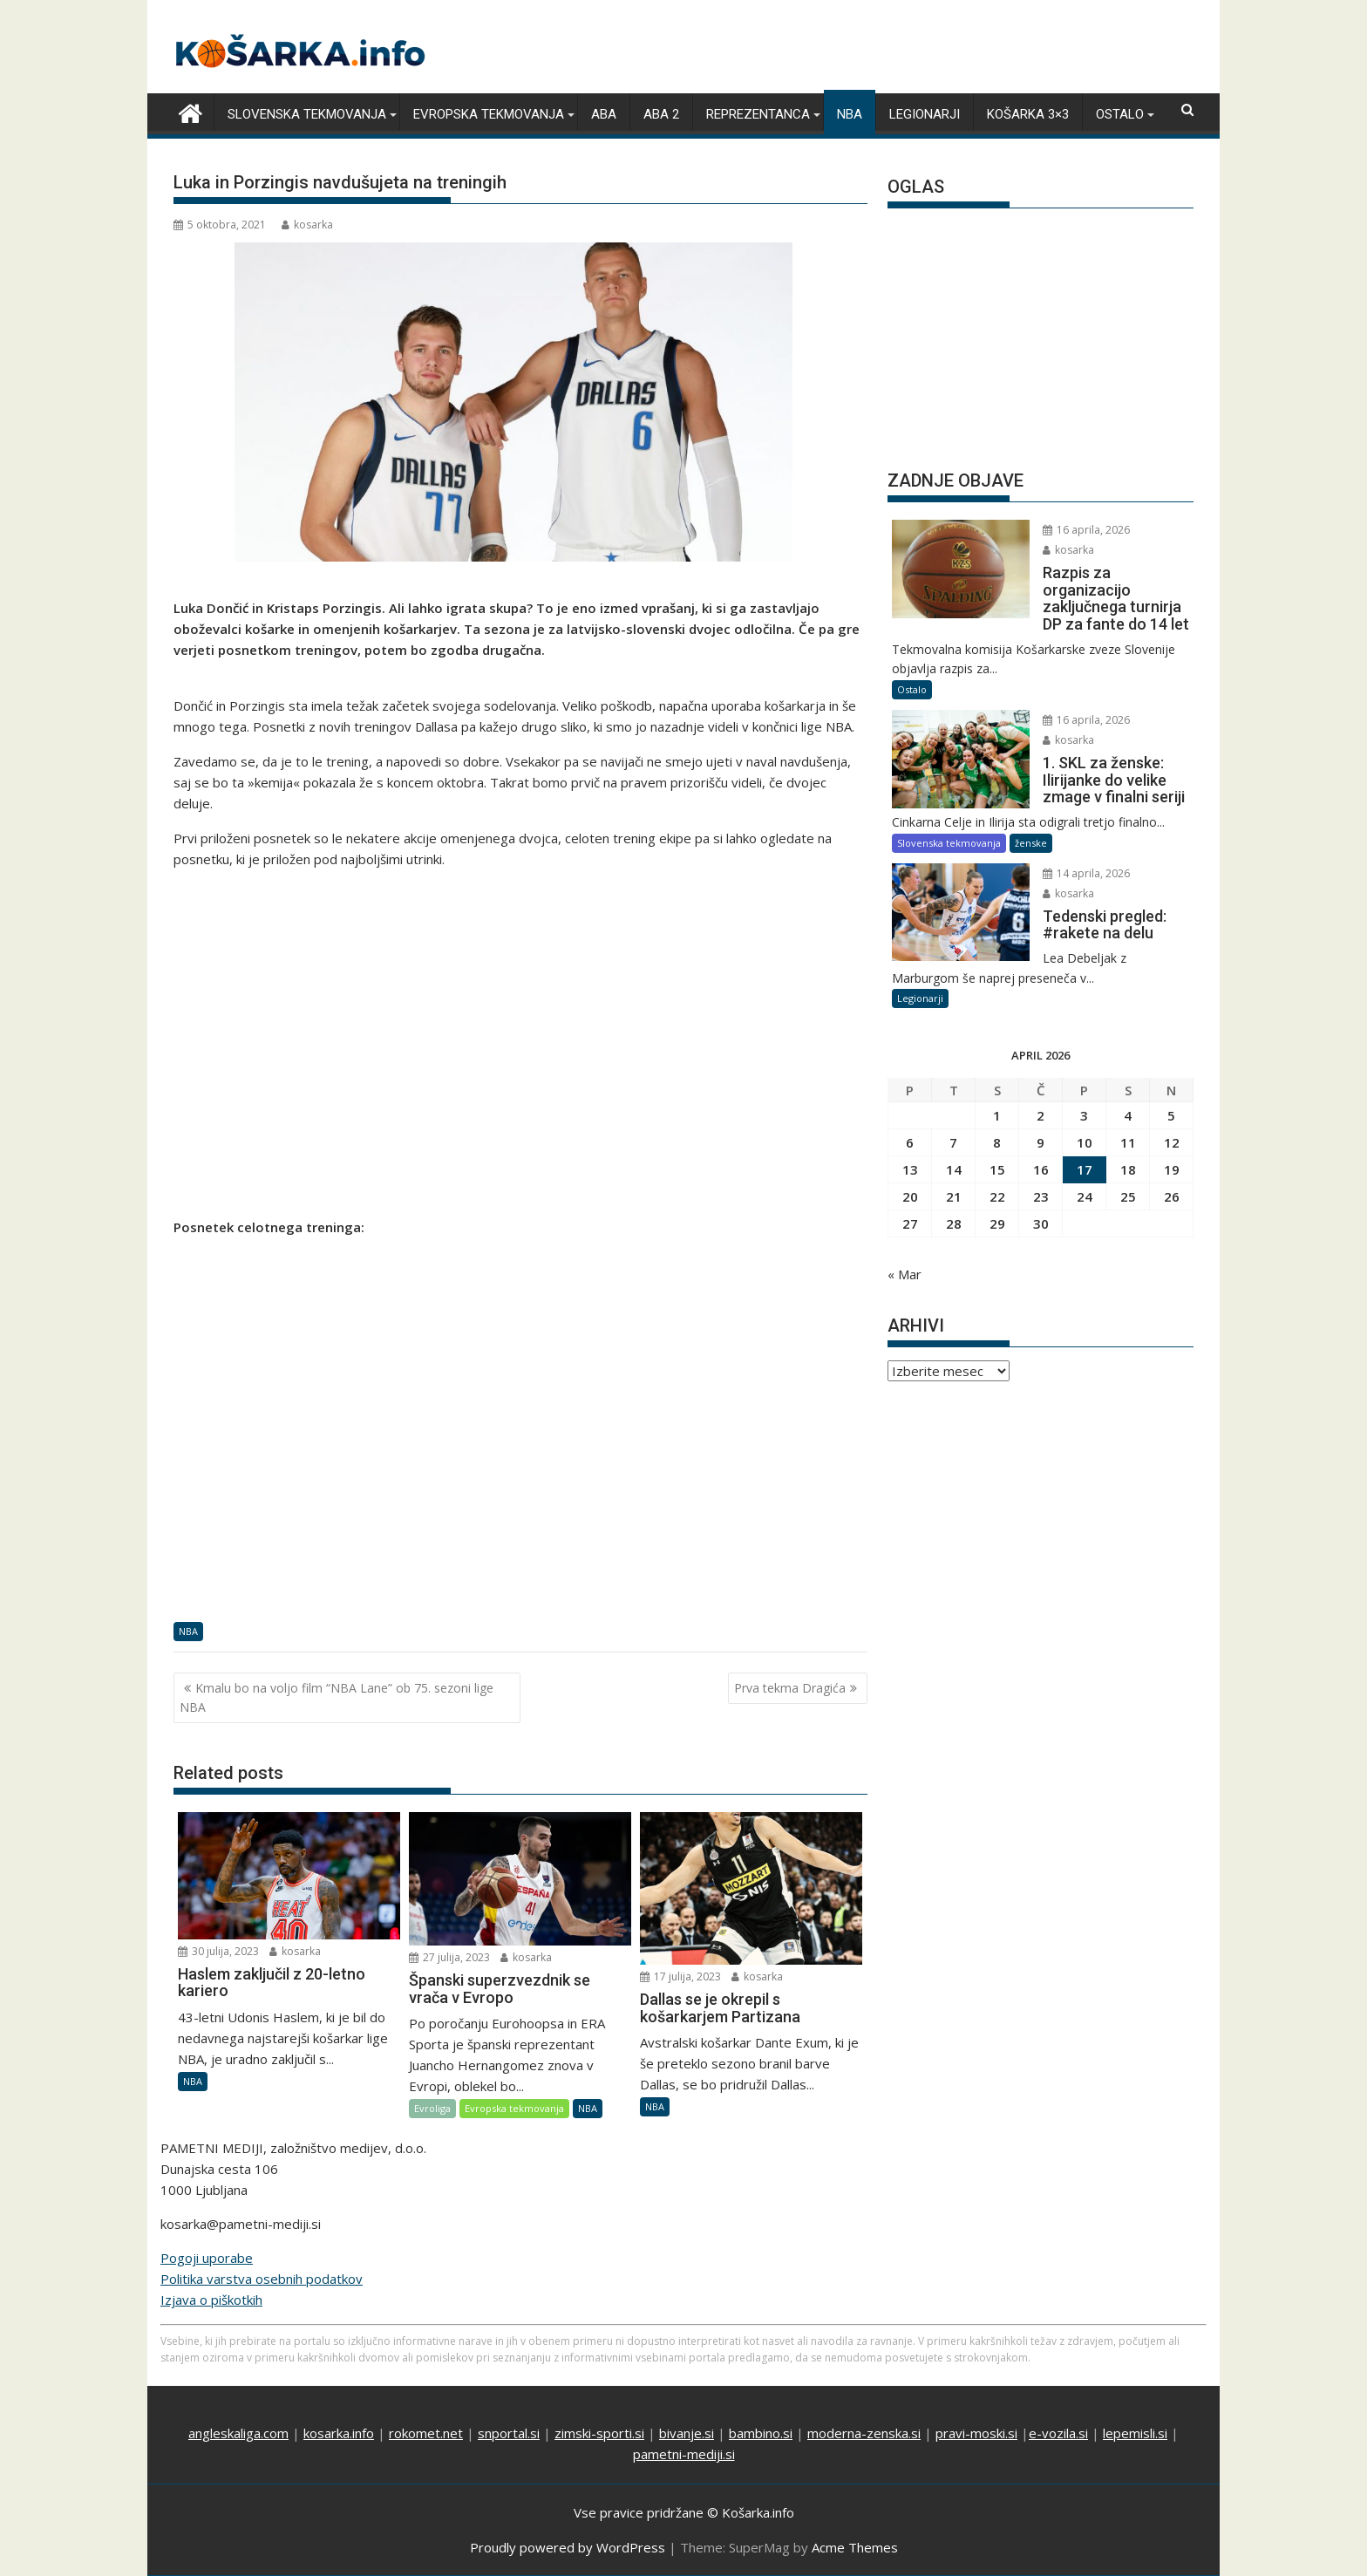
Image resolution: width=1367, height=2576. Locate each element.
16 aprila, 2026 (1076, 529)
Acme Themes (855, 2547)
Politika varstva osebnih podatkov (261, 2278)
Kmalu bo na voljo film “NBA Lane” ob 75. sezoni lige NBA (336, 1696)
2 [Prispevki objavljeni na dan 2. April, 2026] (1040, 1115)
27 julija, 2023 (449, 1957)
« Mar (905, 1274)
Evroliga (432, 2108)
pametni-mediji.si (684, 2454)
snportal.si (509, 2433)
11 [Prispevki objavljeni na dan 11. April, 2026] (1128, 1142)
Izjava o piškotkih (211, 2299)
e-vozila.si (1058, 2433)
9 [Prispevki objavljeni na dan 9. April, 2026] (1040, 1142)
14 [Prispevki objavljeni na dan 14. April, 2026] (954, 1169)
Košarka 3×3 (1028, 114)
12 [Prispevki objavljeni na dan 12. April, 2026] (1172, 1142)
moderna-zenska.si (864, 2433)
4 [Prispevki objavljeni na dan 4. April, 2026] (1128, 1115)
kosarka (307, 224)
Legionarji (924, 114)
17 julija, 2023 (680, 1975)
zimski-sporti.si (599, 2433)
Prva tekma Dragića (790, 1687)
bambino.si (760, 2433)
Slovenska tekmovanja (307, 114)
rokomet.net (426, 2433)
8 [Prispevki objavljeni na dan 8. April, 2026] (997, 1142)
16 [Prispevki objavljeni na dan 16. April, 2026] (1041, 1169)
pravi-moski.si (976, 2433)
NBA (849, 114)
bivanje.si (686, 2433)
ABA (603, 114)
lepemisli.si (1135, 2433)
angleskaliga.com (238, 2433)
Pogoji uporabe (206, 2257)
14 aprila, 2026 (1076, 872)
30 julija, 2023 (218, 1950)
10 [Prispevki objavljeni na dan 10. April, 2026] (1084, 1142)
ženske (1031, 841)
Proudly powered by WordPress (567, 2547)
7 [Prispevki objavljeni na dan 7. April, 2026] (953, 1142)
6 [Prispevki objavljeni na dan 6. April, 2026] (910, 1142)
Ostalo (1120, 114)
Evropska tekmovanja (488, 114)
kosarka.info (338, 2433)
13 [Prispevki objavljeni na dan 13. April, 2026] (910, 1169)
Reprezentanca (758, 114)
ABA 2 (661, 114)
